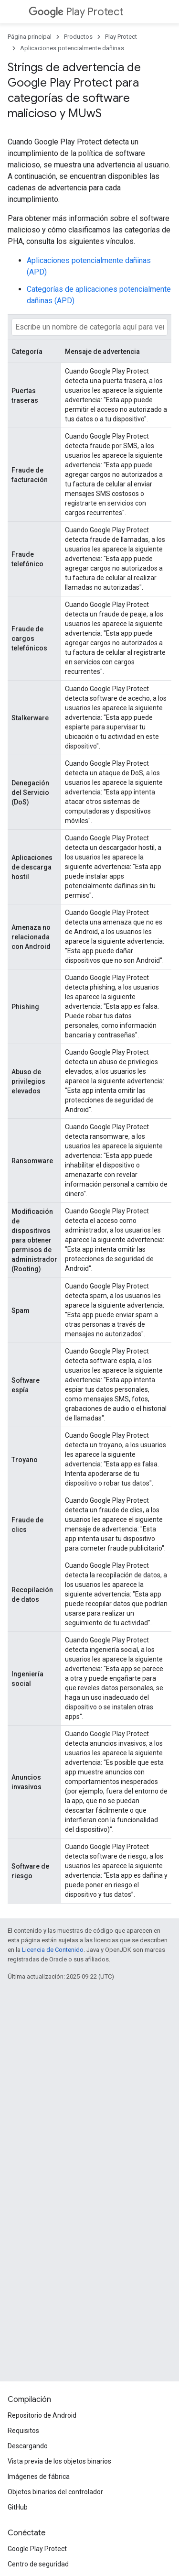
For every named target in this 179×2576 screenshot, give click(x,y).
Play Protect (76, 11)
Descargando (28, 2446)
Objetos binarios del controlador (55, 2492)
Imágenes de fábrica (39, 2476)
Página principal (30, 36)
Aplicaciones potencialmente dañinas (72, 48)
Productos (78, 36)
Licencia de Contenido (53, 1949)
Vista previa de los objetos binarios (59, 2461)
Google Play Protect (37, 2549)
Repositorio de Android (42, 2415)
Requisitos (23, 2430)
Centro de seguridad (38, 2564)
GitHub (18, 2507)
